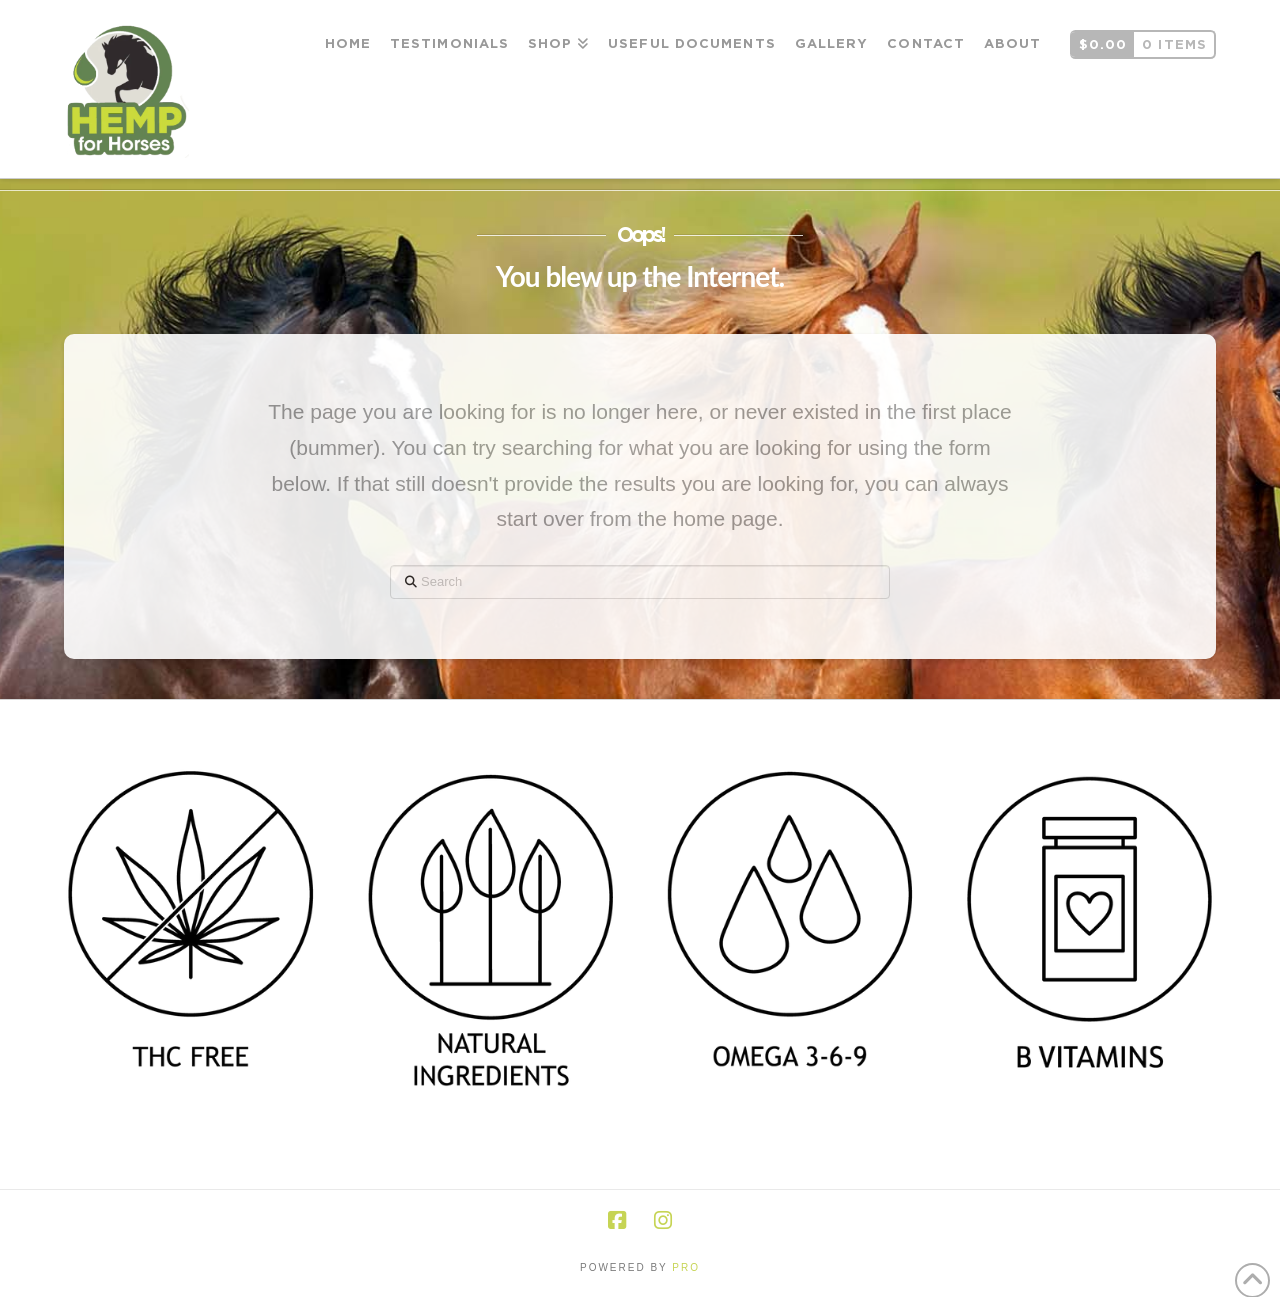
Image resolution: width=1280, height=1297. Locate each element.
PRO (686, 1267)
